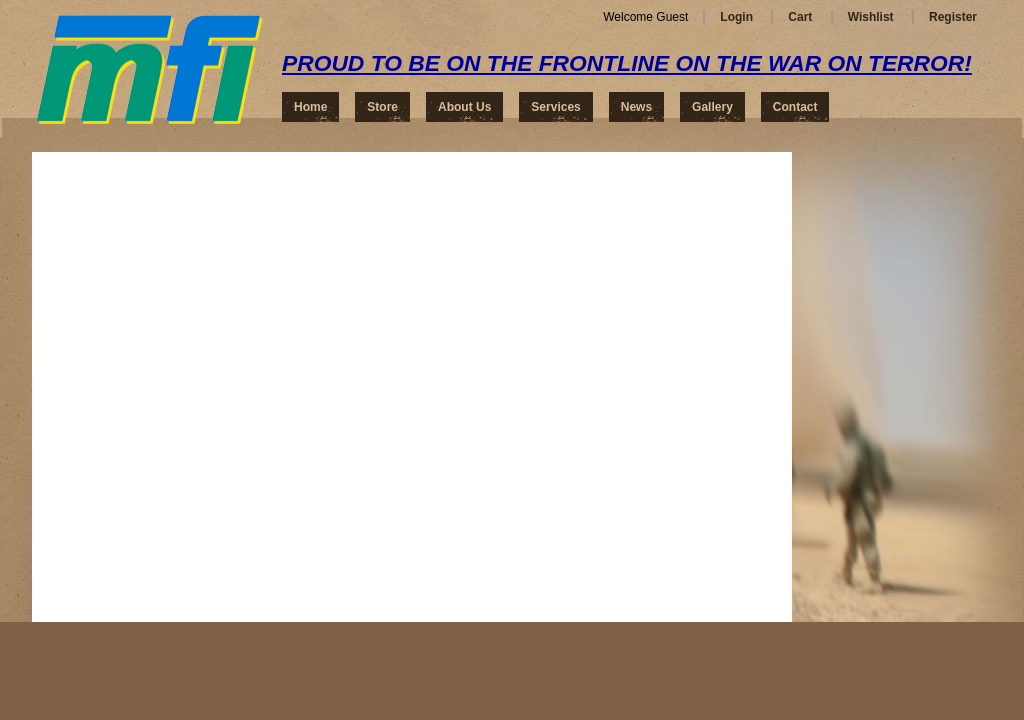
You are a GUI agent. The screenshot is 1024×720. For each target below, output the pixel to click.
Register (953, 17)
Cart (800, 17)
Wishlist (871, 17)
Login (736, 17)
